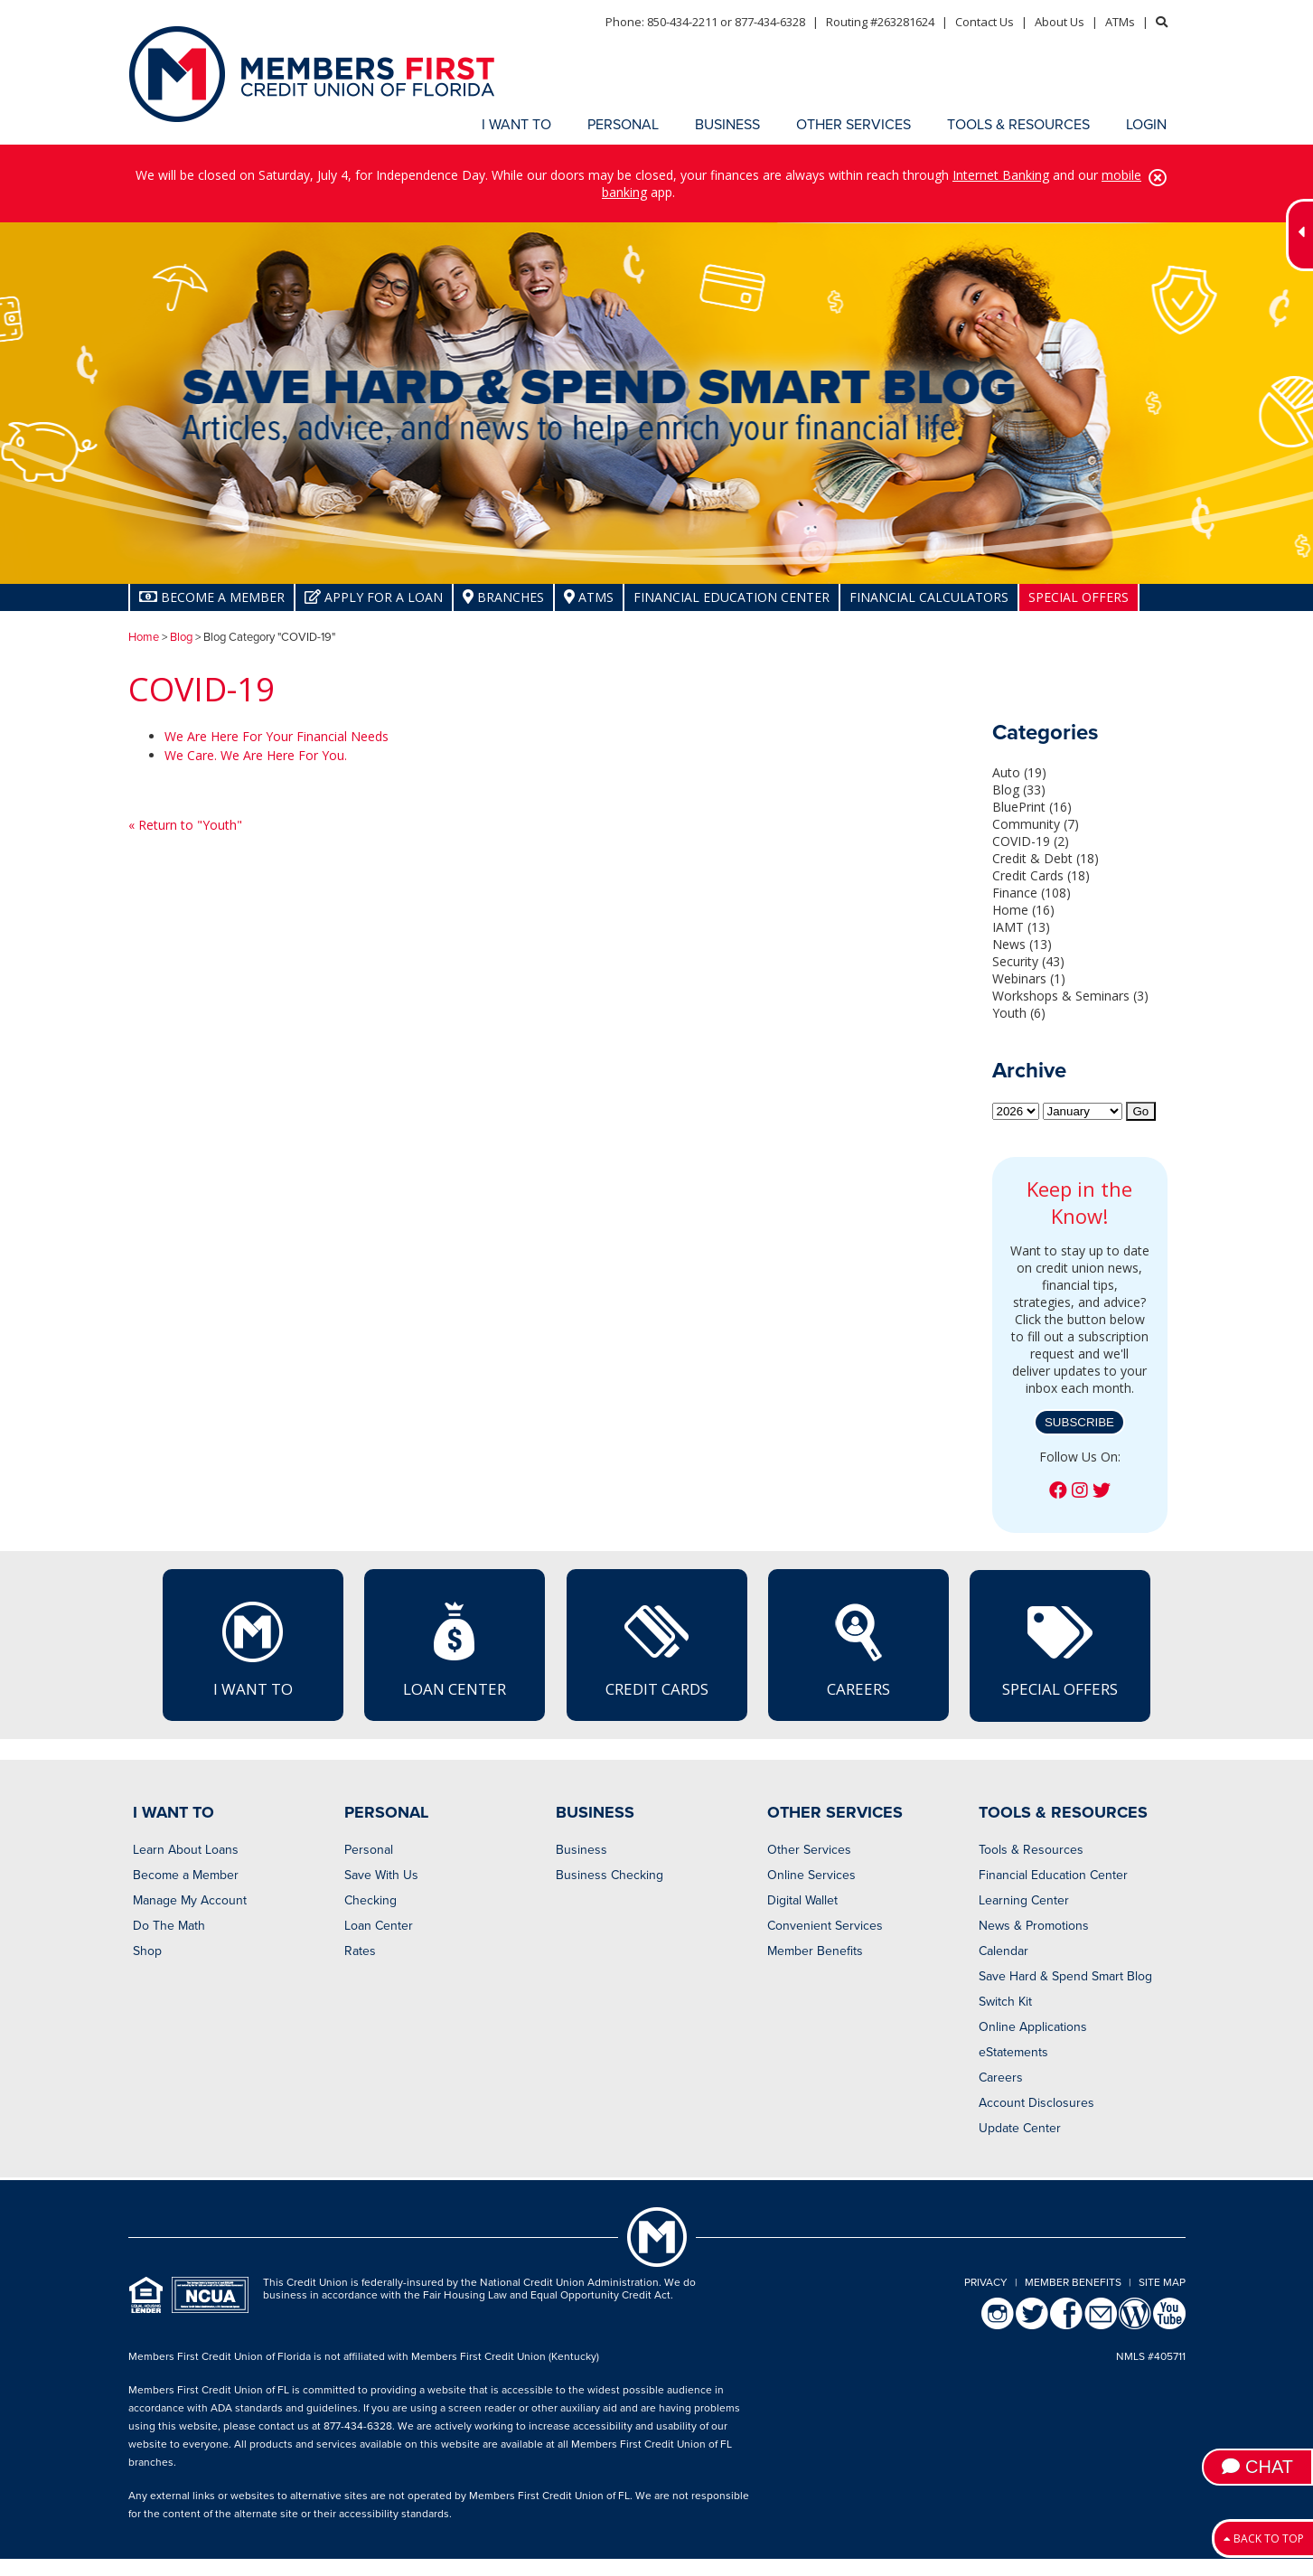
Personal (368, 1849)
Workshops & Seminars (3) (1070, 995)
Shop (147, 1951)
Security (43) (1028, 961)
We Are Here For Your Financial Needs (276, 736)
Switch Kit (1005, 2001)
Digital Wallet (802, 1900)
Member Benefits (815, 1951)
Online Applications (1033, 2027)
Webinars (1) (1028, 978)
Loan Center (454, 1649)
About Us (1059, 22)
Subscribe (1079, 1422)
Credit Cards (656, 1649)
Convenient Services (825, 1925)
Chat (1257, 2467)
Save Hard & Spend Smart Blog (1065, 1976)
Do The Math (169, 1925)
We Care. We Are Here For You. (255, 755)
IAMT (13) (1021, 926)
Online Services (811, 1875)
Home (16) (1023, 909)
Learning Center (1024, 1900)
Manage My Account (190, 1900)
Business (581, 1849)
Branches (503, 597)
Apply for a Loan (374, 597)
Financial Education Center (731, 597)
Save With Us (381, 1875)
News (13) (1022, 944)
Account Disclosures (1036, 2103)
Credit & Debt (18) (1045, 858)
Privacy (986, 2282)
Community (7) (1035, 823)
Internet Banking (1000, 174)
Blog (181, 637)
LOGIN (1146, 125)
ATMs (1120, 22)
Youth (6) (1019, 1012)
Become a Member (186, 1875)
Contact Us (984, 22)
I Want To (253, 1649)
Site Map (1162, 2282)
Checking (370, 1900)
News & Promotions (1034, 1925)
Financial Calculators (928, 597)
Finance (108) (1031, 892)
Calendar (1003, 1951)
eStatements (1013, 2052)
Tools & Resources (1031, 1849)
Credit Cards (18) (1041, 875)
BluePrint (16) (1032, 806)
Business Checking (609, 1875)
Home (143, 637)
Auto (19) (1019, 772)
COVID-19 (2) (1030, 841)
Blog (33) (1019, 789)
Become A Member (212, 597)
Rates (360, 1951)
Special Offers (1078, 597)
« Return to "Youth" (185, 824)
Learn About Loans (186, 1849)
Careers (858, 1649)
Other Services (809, 1849)
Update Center (1020, 2128)
